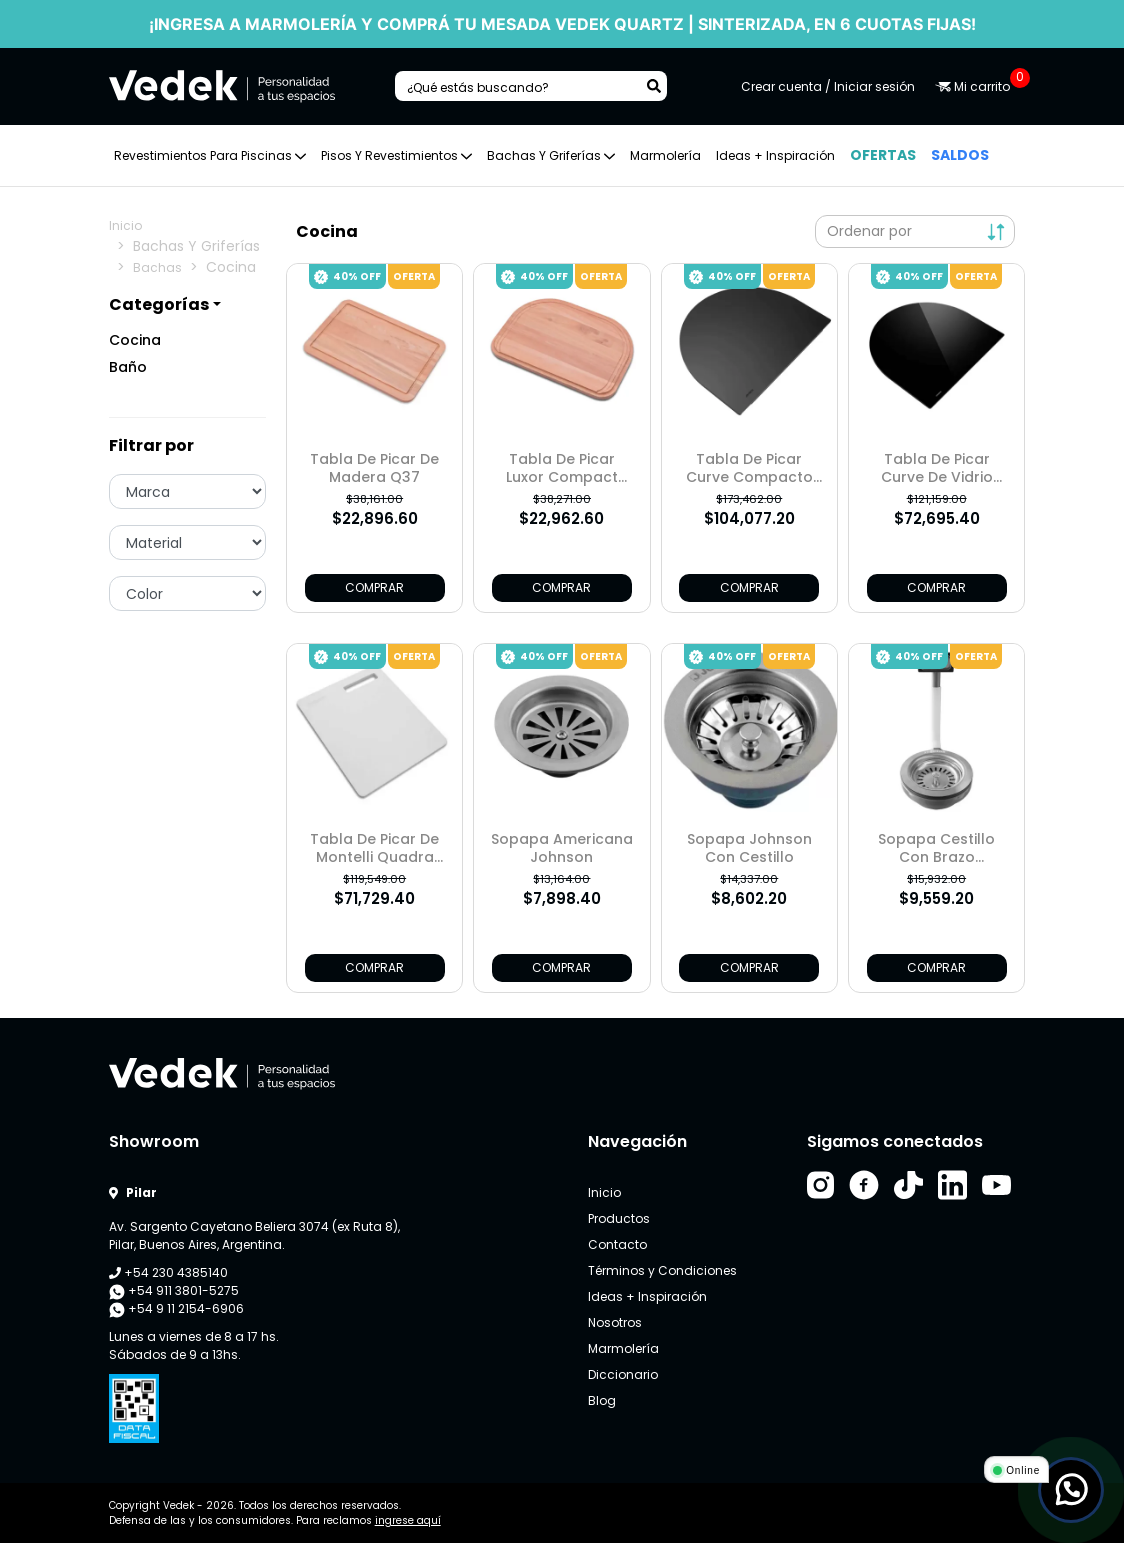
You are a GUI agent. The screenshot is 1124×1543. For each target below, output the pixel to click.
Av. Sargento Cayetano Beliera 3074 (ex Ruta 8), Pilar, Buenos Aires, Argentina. (254, 1235)
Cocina (135, 340)
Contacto (617, 1244)
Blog (602, 1400)
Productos (619, 1218)
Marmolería (665, 155)
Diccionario (623, 1374)
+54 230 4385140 (168, 1272)
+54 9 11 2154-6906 (176, 1309)
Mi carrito (975, 86)
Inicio (125, 225)
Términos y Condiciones (662, 1270)
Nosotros (615, 1322)
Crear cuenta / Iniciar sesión (828, 86)
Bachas (157, 267)
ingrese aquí (408, 1520)
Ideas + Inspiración (775, 155)
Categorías (159, 304)
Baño (128, 367)
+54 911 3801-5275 (174, 1291)
